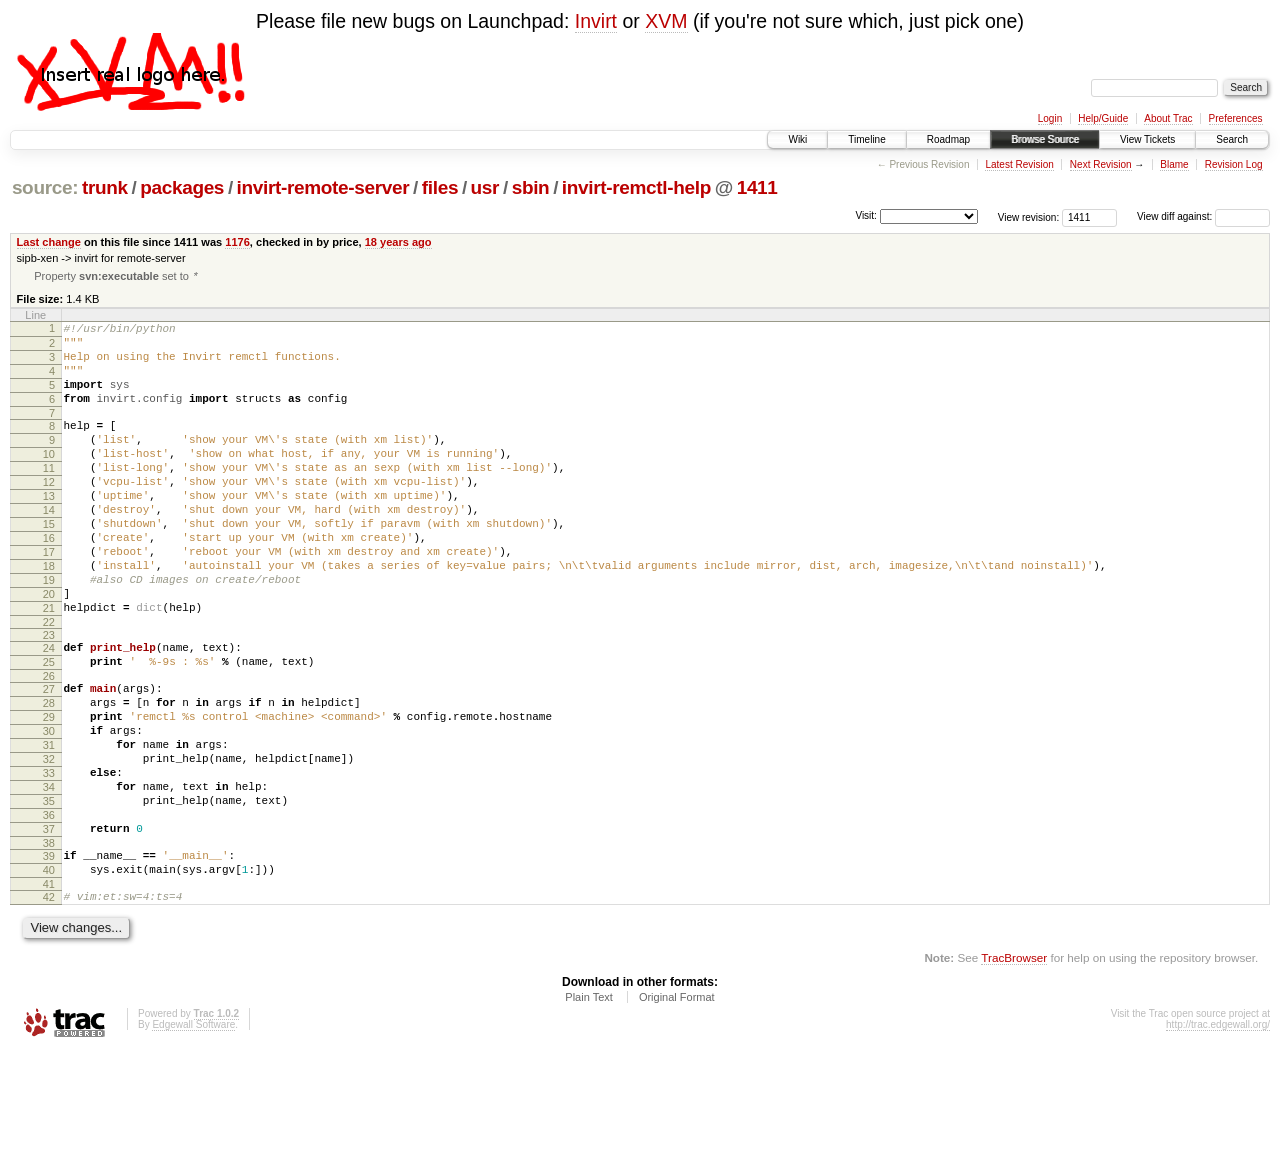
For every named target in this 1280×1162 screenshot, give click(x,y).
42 (49, 1004)
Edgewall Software (193, 1134)
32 (49, 842)
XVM (666, 21)
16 (49, 582)
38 (49, 944)
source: (45, 187)
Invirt (596, 21)
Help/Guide (1103, 118)
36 (49, 910)
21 (49, 667)
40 (49, 974)
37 (49, 927)
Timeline (866, 139)
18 (49, 616)
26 (49, 744)
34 (49, 876)
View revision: (1029, 216)
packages (182, 187)
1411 (757, 187)
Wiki (797, 139)
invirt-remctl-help (636, 187)
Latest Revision (1019, 164)
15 (49, 565)
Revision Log (1234, 164)
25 (49, 727)
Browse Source (1045, 139)
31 (49, 825)
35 (49, 893)
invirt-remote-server (323, 187)
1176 (237, 242)
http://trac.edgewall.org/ (1218, 1134)
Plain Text (589, 1107)
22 (49, 684)
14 (49, 548)
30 (49, 808)
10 (49, 480)
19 (49, 633)
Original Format (677, 1107)
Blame (1174, 164)
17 (49, 599)
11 (49, 497)
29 (49, 791)
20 (49, 650)
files (440, 187)
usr (485, 187)
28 (49, 774)
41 (49, 991)
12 (49, 514)
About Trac (1168, 118)
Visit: (866, 215)
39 (49, 957)
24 (49, 710)
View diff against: (1203, 216)
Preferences (1236, 118)
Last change (49, 242)
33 (49, 859)
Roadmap (948, 139)
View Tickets (1147, 139)
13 (49, 531)
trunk (105, 187)
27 (49, 757)
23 (49, 697)
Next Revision (1101, 164)
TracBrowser (1014, 1067)
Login (1050, 118)
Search (1232, 139)
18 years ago (398, 242)
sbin (531, 187)
